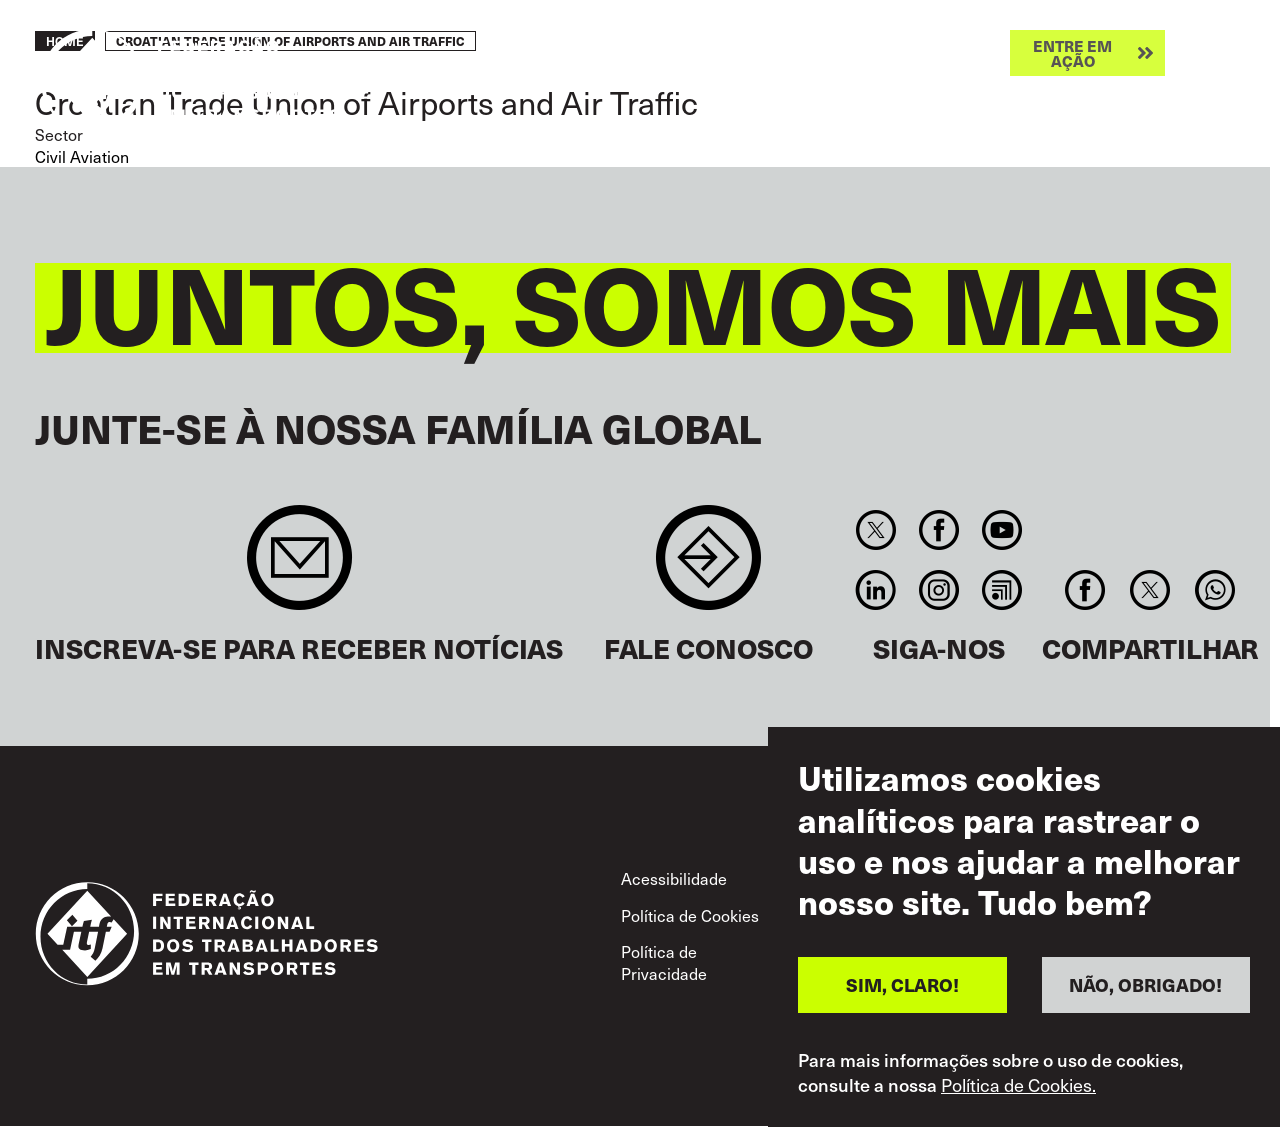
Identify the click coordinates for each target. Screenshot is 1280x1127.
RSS (1002, 590)
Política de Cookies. (1018, 1085)
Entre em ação (1072, 53)
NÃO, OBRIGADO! (1145, 984)
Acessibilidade (674, 878)
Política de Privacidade (664, 962)
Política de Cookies (690, 915)
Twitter (875, 530)
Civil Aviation (82, 156)
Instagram (938, 590)
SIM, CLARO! (902, 984)
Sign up (299, 567)
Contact (708, 567)
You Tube (1002, 530)
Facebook (938, 530)
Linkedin (875, 590)
